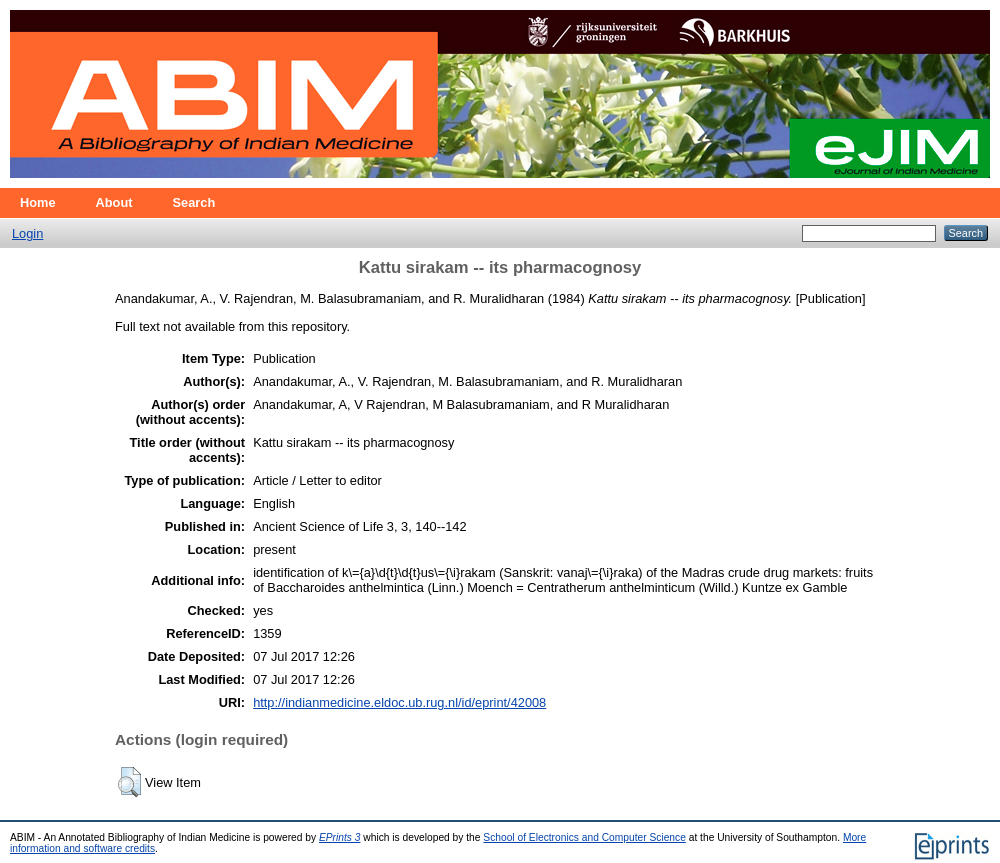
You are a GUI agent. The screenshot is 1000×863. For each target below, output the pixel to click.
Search (194, 202)
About (114, 202)
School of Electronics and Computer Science (584, 837)
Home (38, 202)
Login (27, 233)
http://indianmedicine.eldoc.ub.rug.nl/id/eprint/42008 (399, 702)
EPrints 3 (340, 837)
